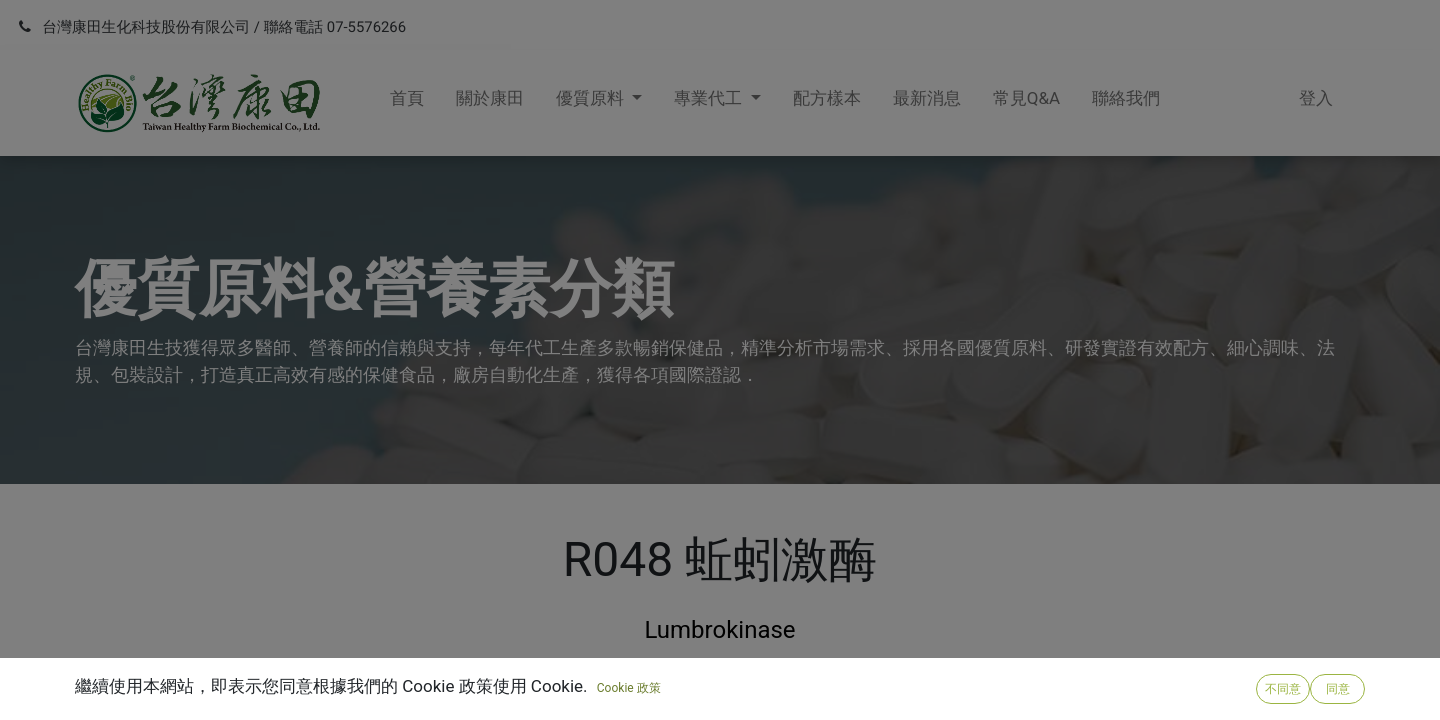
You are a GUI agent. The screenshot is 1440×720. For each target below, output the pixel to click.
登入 (1316, 98)
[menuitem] (407, 103)
